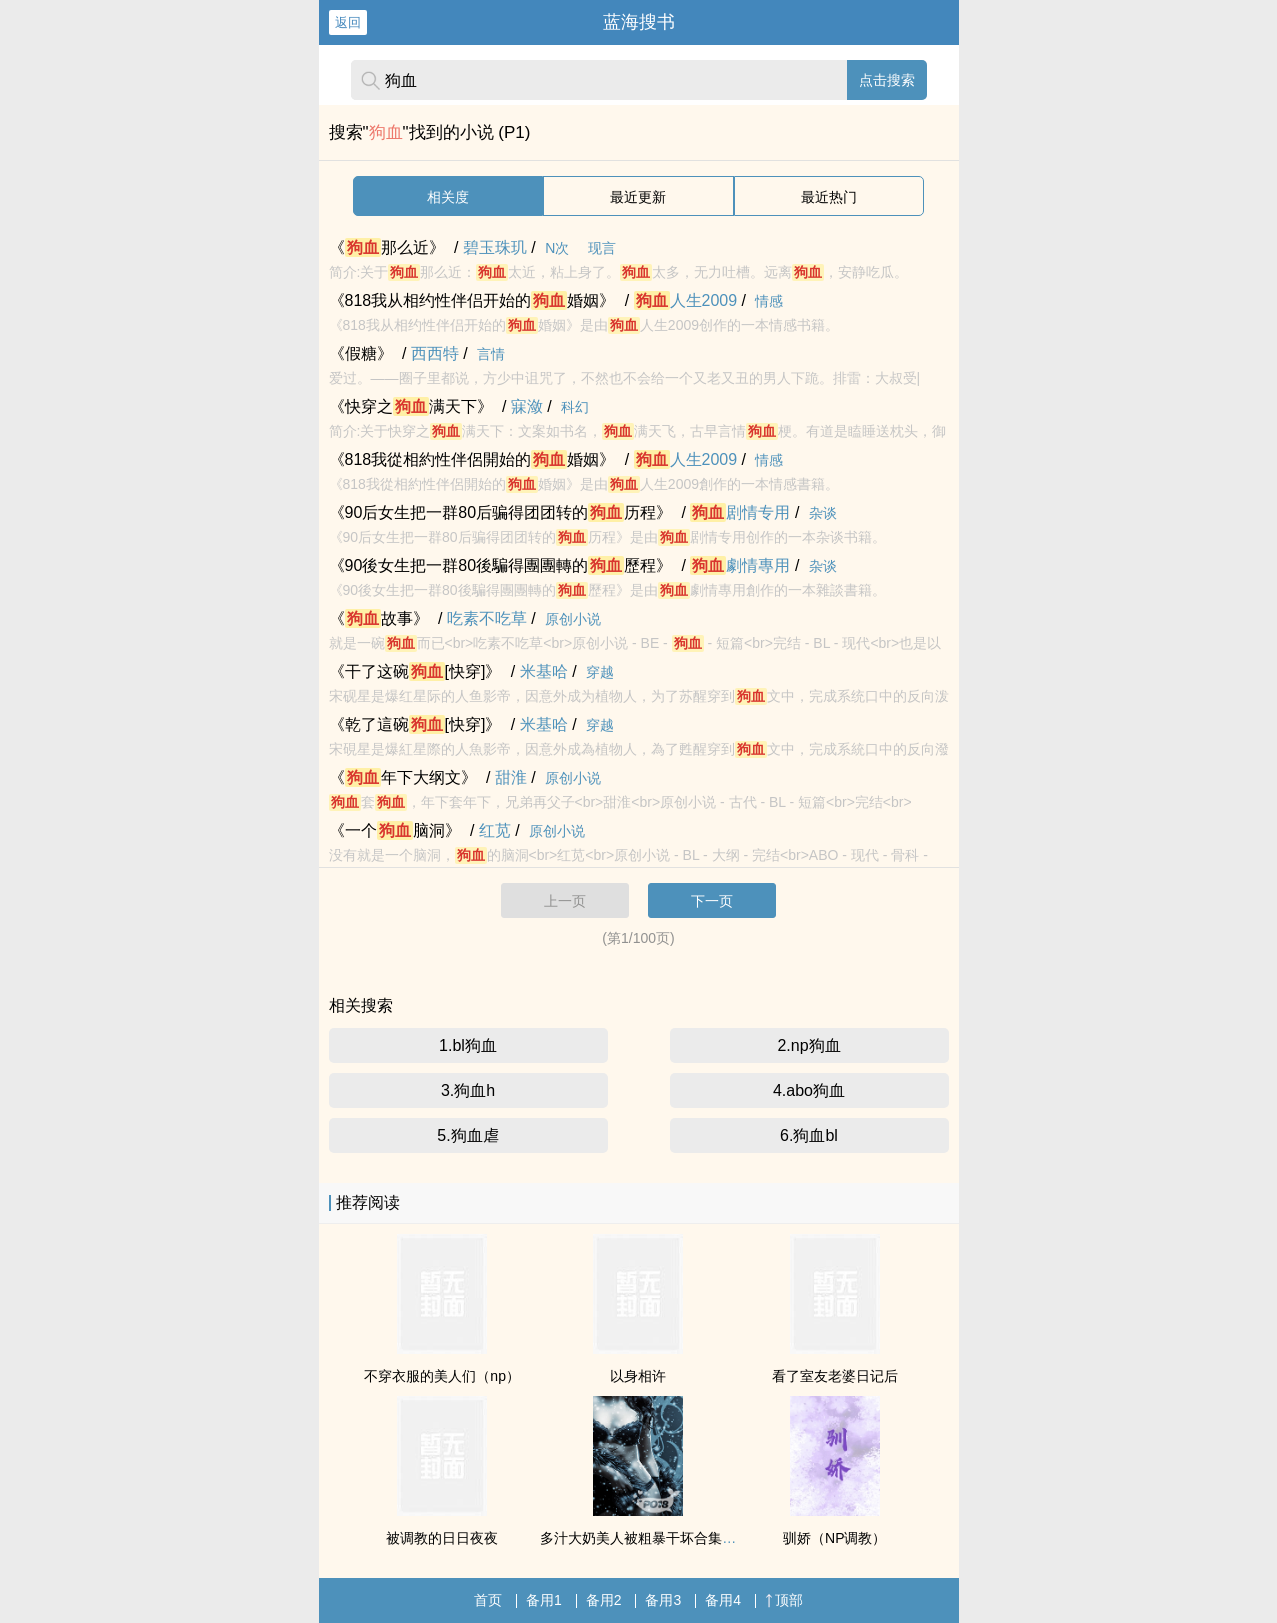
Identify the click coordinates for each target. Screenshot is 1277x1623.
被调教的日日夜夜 (442, 1538)
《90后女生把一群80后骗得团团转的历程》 (501, 512)
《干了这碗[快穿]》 (415, 671)
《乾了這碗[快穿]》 (415, 724)
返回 (348, 22)
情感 (769, 301)
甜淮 (511, 777)
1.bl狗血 (468, 1045)
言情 (491, 354)
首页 (488, 1600)
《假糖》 (361, 353)
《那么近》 (387, 247)
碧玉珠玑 (495, 247)
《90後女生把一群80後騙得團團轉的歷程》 (501, 565)
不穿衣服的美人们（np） (442, 1376)
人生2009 (686, 300)
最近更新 (638, 197)
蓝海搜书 (639, 22)
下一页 (712, 901)
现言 (602, 248)
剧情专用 (740, 512)
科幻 (575, 407)
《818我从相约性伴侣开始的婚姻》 (472, 300)
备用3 (663, 1600)
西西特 (435, 353)
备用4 (723, 1600)
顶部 (784, 1600)
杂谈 (823, 513)
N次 (557, 248)
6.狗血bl (809, 1135)
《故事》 (379, 618)
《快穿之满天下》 (411, 406)
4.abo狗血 (809, 1090)
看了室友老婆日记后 (835, 1376)
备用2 (604, 1600)
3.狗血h (468, 1090)
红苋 (495, 830)
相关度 (448, 197)
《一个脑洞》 (395, 830)
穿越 (600, 672)
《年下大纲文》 (403, 777)
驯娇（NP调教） (834, 1538)
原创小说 (573, 619)
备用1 (544, 1600)
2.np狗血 (808, 1045)
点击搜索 (887, 80)
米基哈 (544, 671)
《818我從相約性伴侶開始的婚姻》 (472, 459)
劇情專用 (740, 565)
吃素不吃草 (487, 618)
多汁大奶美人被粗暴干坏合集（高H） (657, 1538)
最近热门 (829, 197)
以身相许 (638, 1376)
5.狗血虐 (467, 1135)
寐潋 (527, 406)
